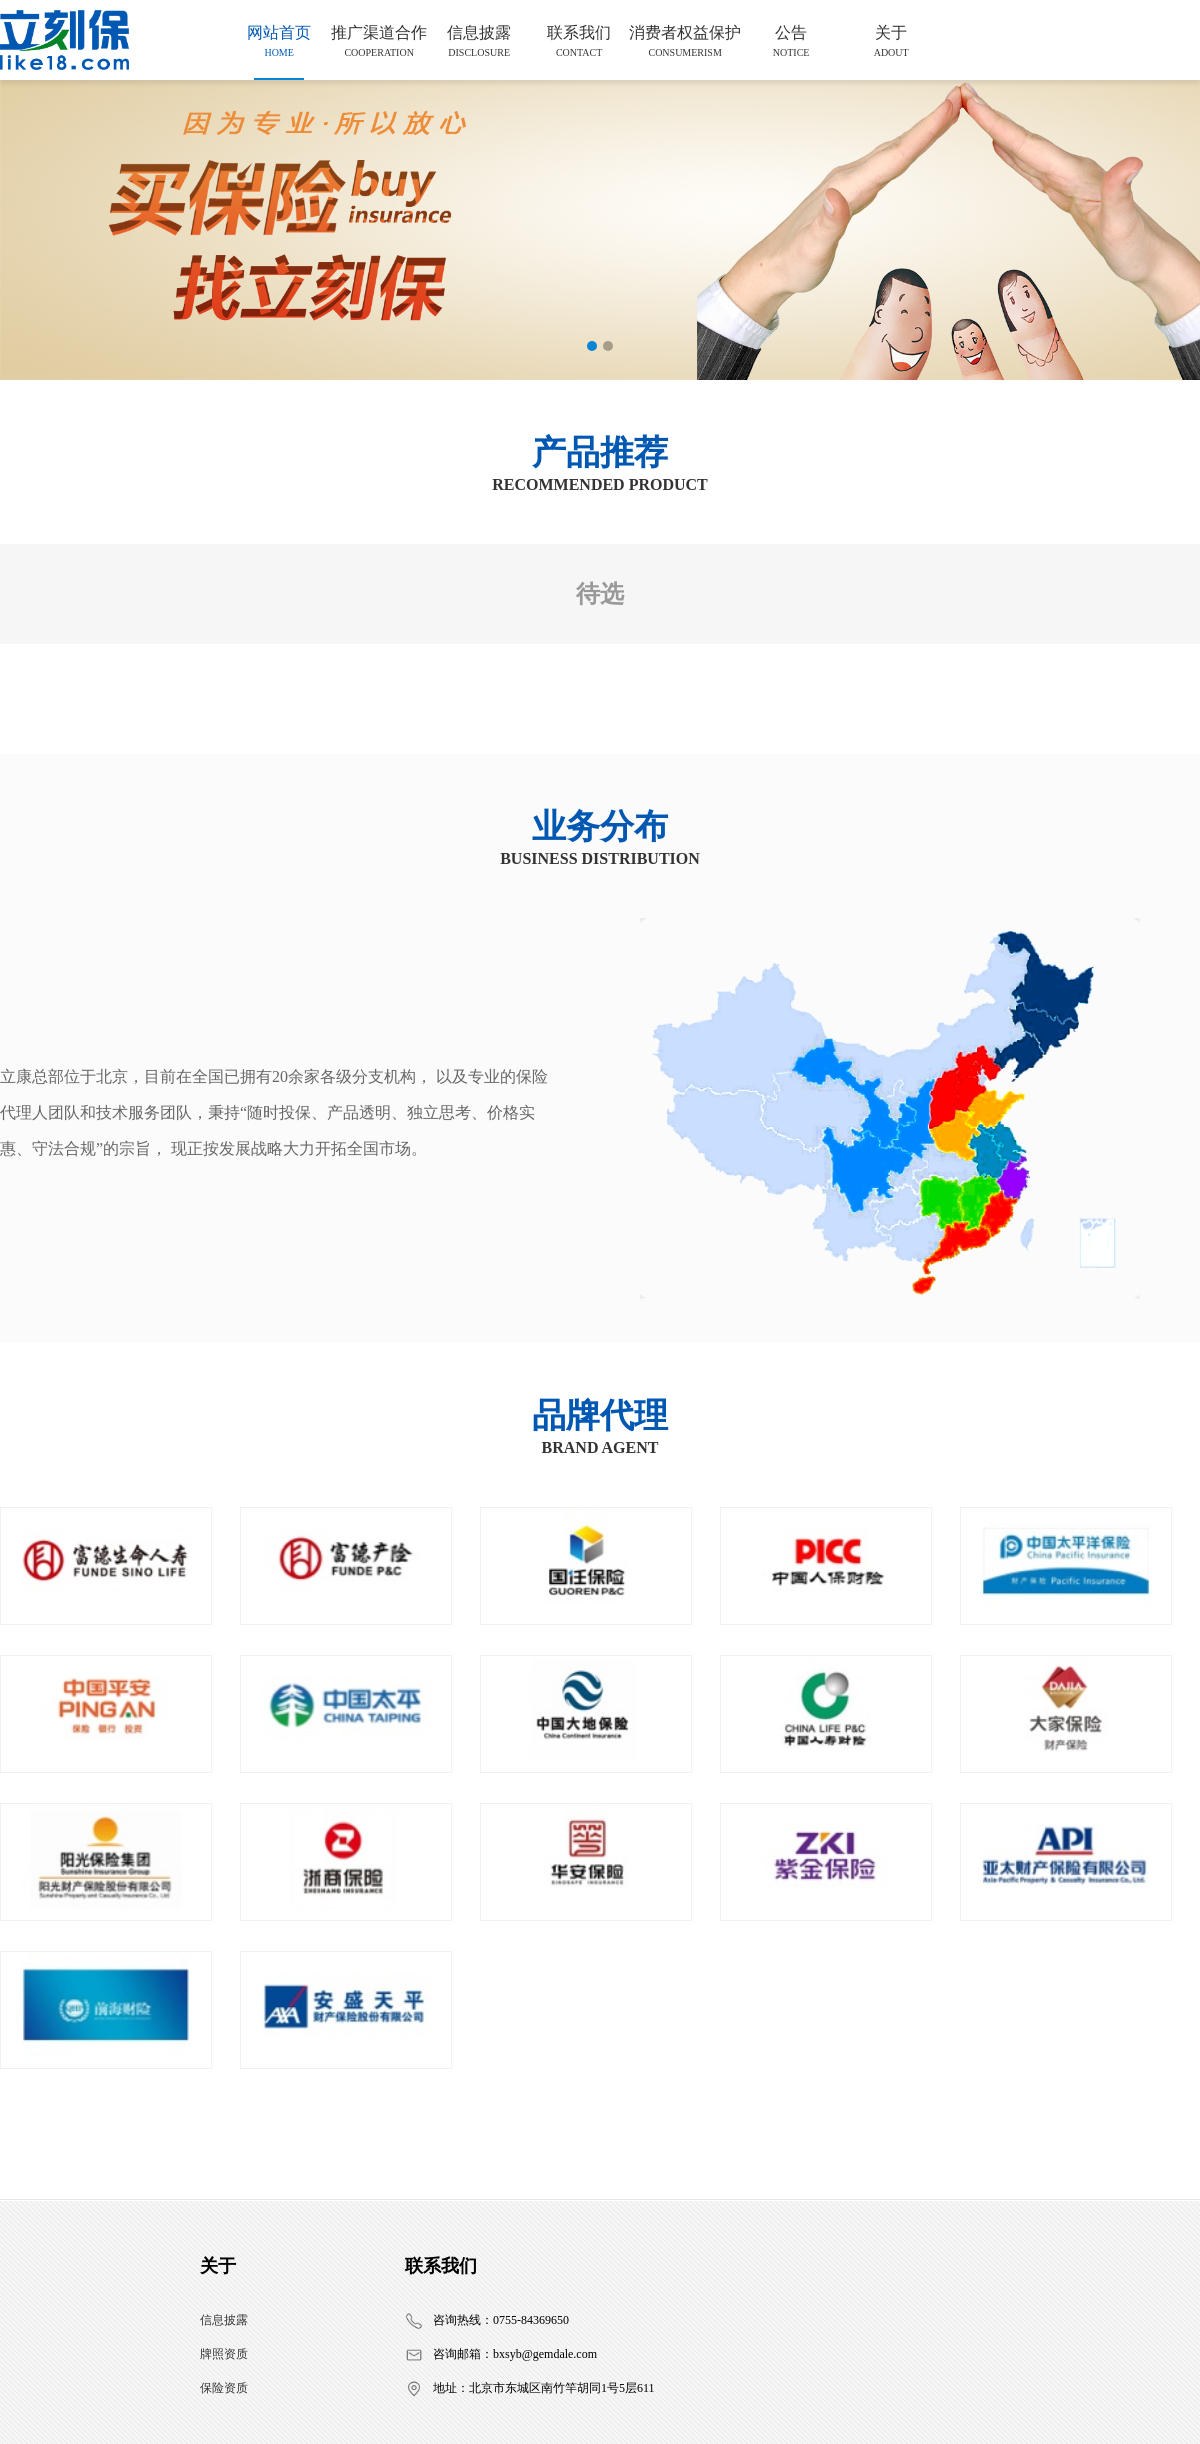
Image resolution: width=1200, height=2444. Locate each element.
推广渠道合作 (379, 41)
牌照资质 (224, 2354)
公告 (791, 41)
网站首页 (279, 41)
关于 (891, 41)
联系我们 (579, 41)
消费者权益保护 (685, 41)
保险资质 (224, 2388)
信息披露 (479, 41)
